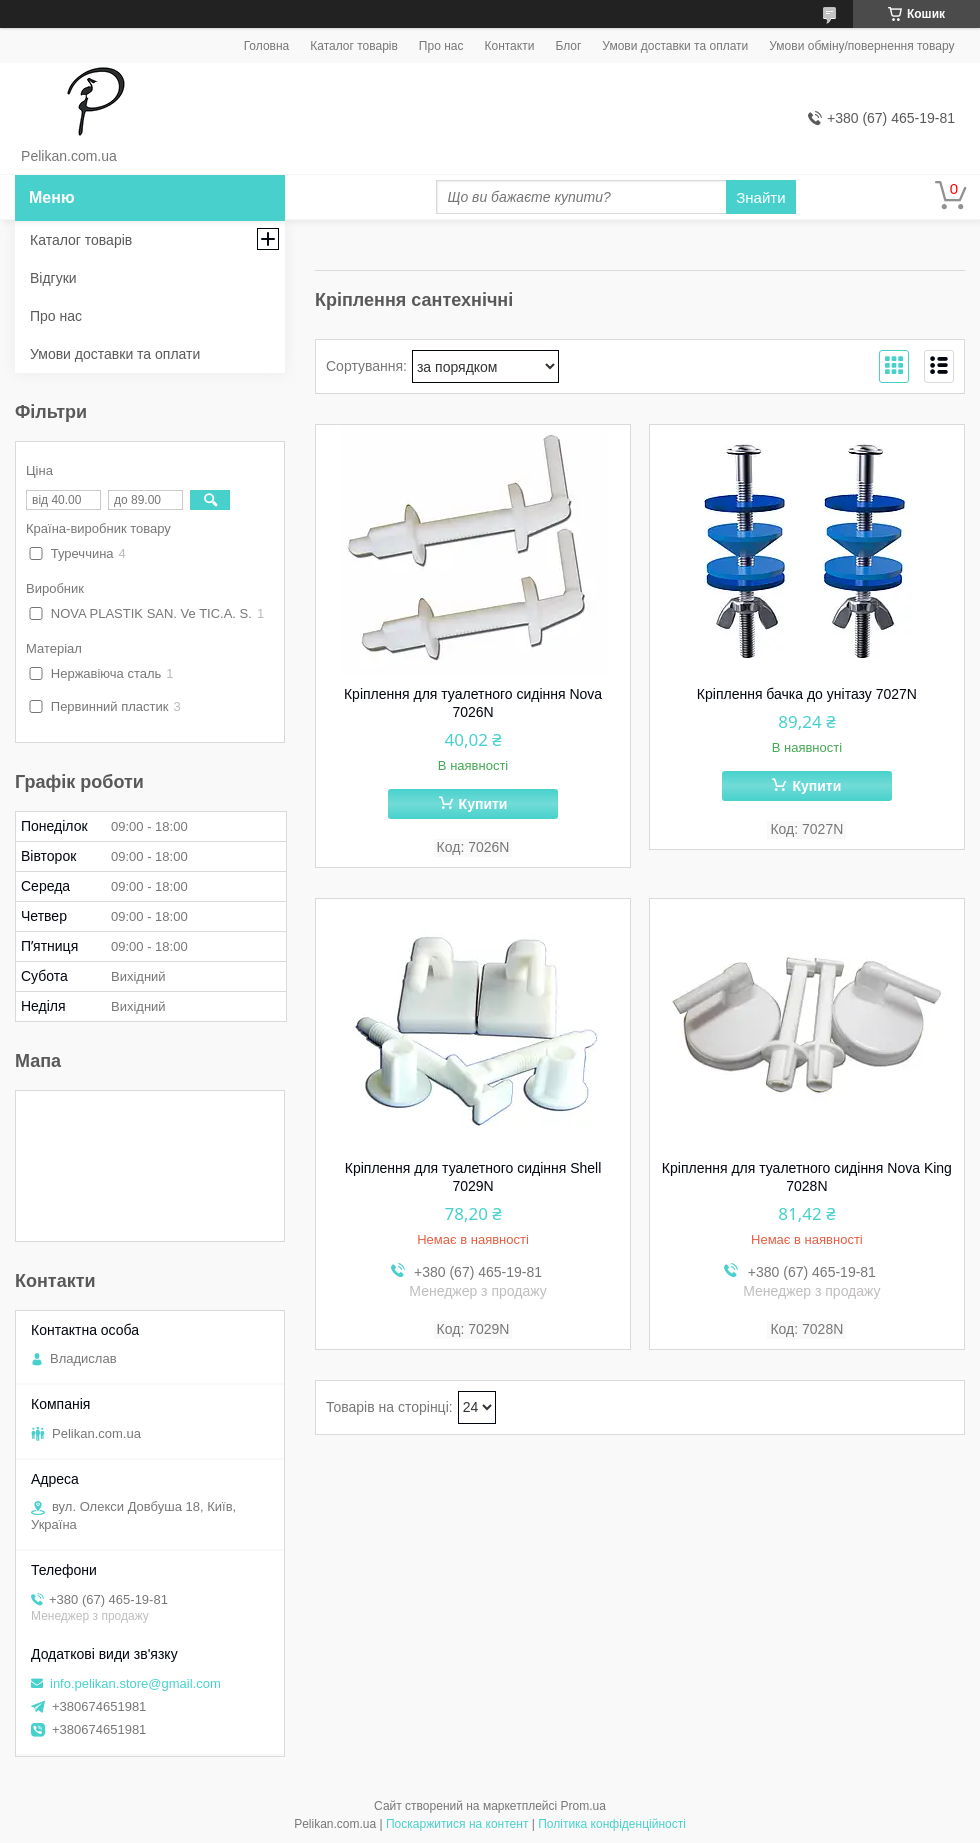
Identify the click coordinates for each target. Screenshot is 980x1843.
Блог (568, 46)
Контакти (509, 46)
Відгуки (53, 278)
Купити (483, 804)
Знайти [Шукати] (760, 197)
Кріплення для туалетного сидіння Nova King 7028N (807, 1177)
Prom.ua (583, 1806)
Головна (267, 46)
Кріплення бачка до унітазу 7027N (807, 694)
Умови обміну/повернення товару (861, 46)
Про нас (441, 46)
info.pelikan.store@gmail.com (135, 1683)
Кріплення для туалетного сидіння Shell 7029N (473, 1177)
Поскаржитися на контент (457, 1824)
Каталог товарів (354, 46)
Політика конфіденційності (612, 1824)
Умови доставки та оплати (675, 46)
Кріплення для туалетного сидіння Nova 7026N (473, 703)
